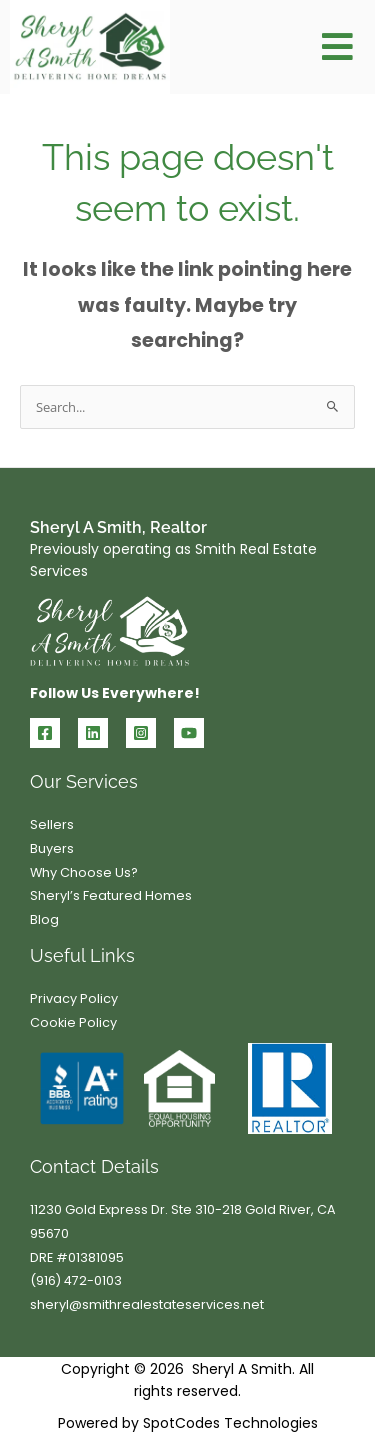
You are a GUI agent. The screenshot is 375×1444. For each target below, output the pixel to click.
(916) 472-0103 (76, 1280)
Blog (44, 919)
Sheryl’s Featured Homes (111, 895)
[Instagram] (141, 733)
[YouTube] (189, 733)
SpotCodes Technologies (230, 1423)
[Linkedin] (93, 733)
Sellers (52, 824)
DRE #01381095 (77, 1257)
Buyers (52, 848)
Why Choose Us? (84, 872)
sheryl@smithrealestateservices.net (147, 1304)
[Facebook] (45, 733)
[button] (338, 47)
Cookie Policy (73, 1022)
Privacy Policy (74, 998)
